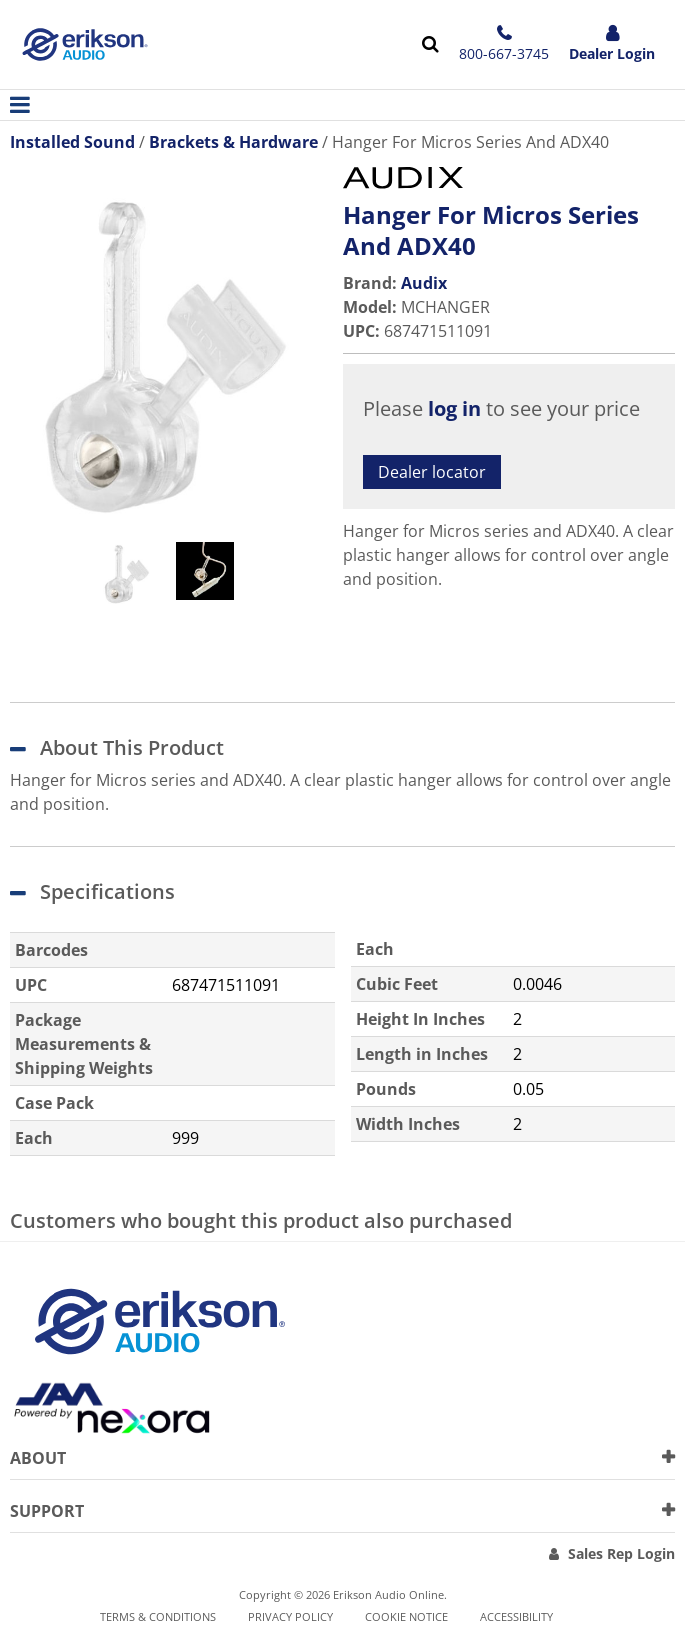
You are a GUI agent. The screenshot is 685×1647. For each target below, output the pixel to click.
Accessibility (516, 1616)
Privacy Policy (290, 1616)
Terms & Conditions (158, 1616)
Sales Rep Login (621, 1553)
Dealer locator (432, 472)
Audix (424, 283)
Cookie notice (406, 1616)
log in (454, 408)
